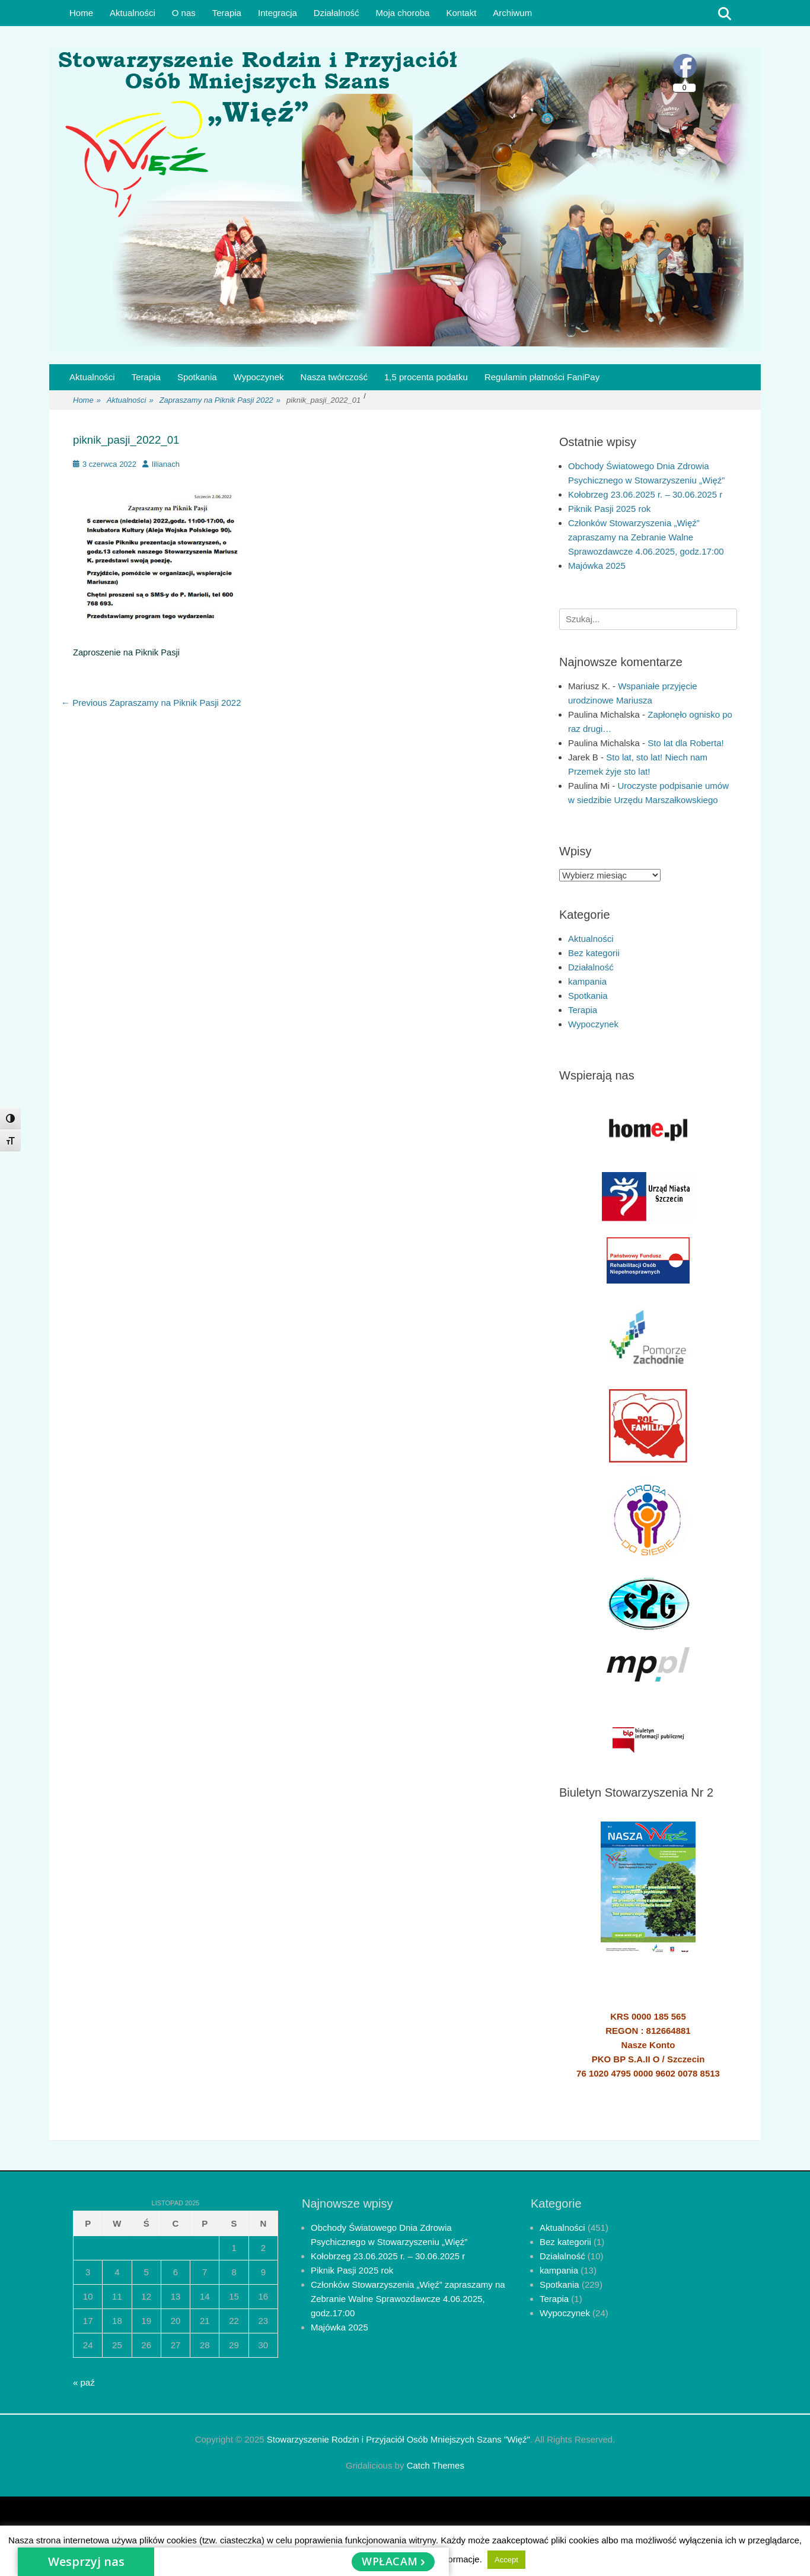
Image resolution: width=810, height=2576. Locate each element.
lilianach (166, 464)
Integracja (277, 13)
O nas (184, 13)
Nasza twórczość (334, 377)
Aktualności (132, 13)
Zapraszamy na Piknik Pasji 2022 (220, 400)
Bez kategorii (594, 953)
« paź (84, 2382)
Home (81, 13)
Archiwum (512, 13)
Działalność (336, 13)
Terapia (226, 13)
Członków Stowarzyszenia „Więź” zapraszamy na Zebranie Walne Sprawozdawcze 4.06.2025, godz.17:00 (646, 537)
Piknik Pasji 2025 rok (609, 509)
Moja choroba (403, 13)
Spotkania (197, 377)
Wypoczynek (259, 377)
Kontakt (461, 13)
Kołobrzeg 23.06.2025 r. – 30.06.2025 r (645, 494)
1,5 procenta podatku (426, 377)
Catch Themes (435, 2465)
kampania (587, 981)
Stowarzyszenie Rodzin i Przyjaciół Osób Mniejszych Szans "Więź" (398, 2439)
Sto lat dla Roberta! (685, 743)
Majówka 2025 (597, 566)
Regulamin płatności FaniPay (541, 377)
